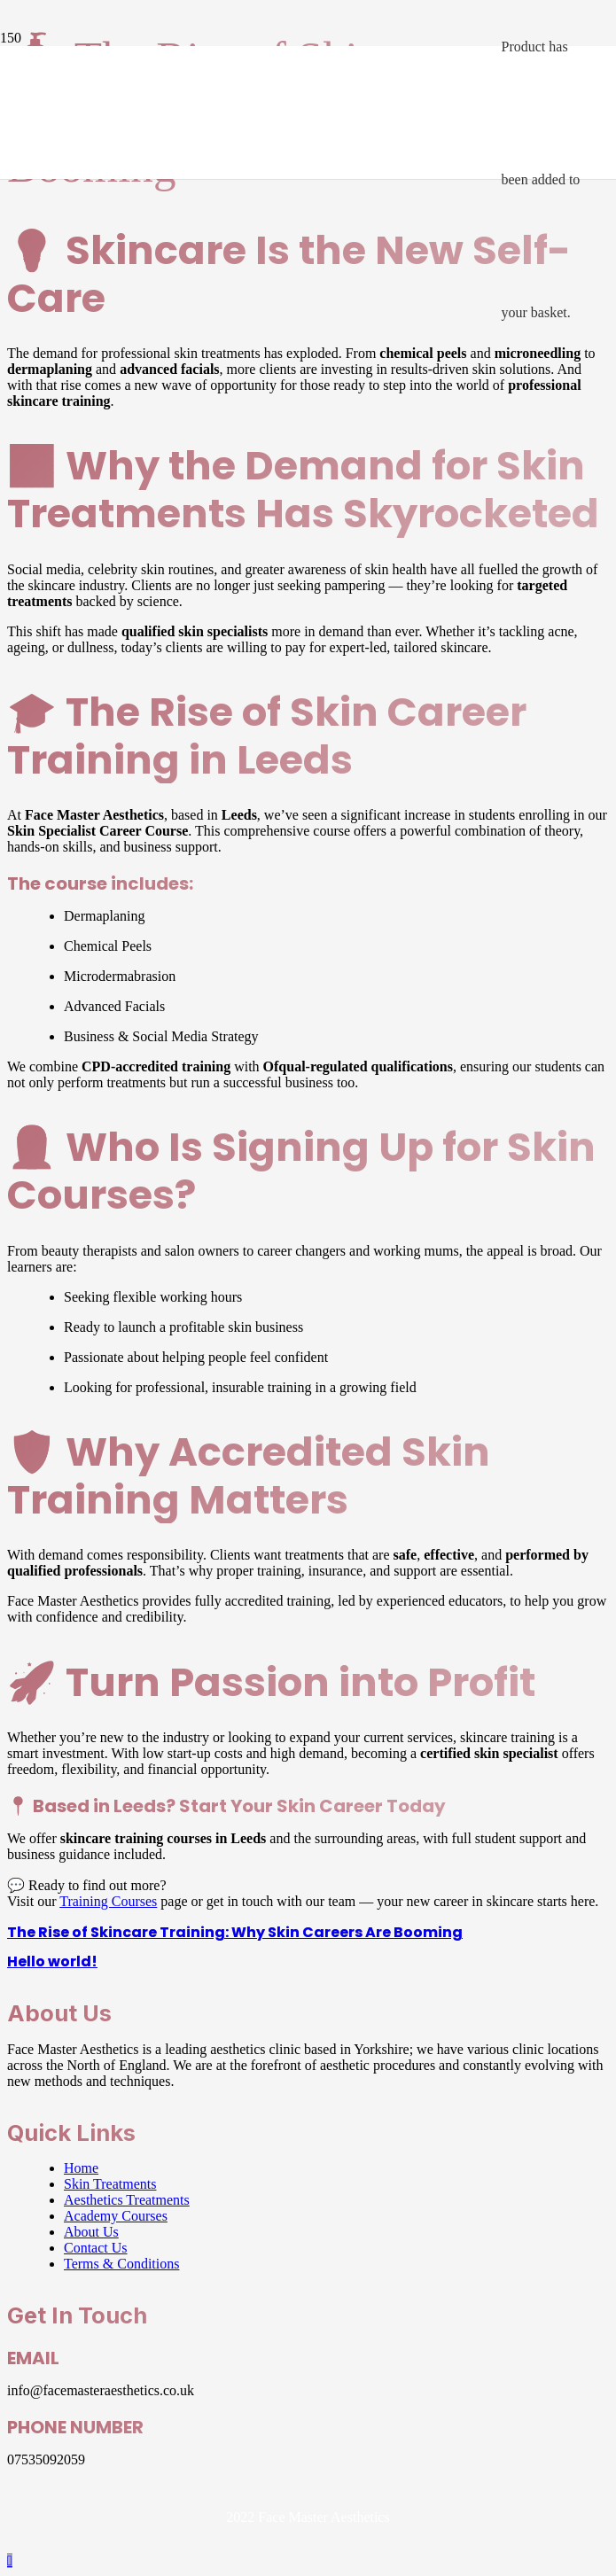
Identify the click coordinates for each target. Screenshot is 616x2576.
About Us (91, 2231)
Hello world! (52, 1961)
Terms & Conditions (121, 2263)
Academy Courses (116, 2215)
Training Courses (108, 1901)
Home (81, 2167)
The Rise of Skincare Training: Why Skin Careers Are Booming (235, 1932)
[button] (9, 2560)
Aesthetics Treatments (127, 2199)
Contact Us (96, 2247)
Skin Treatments (110, 2183)
